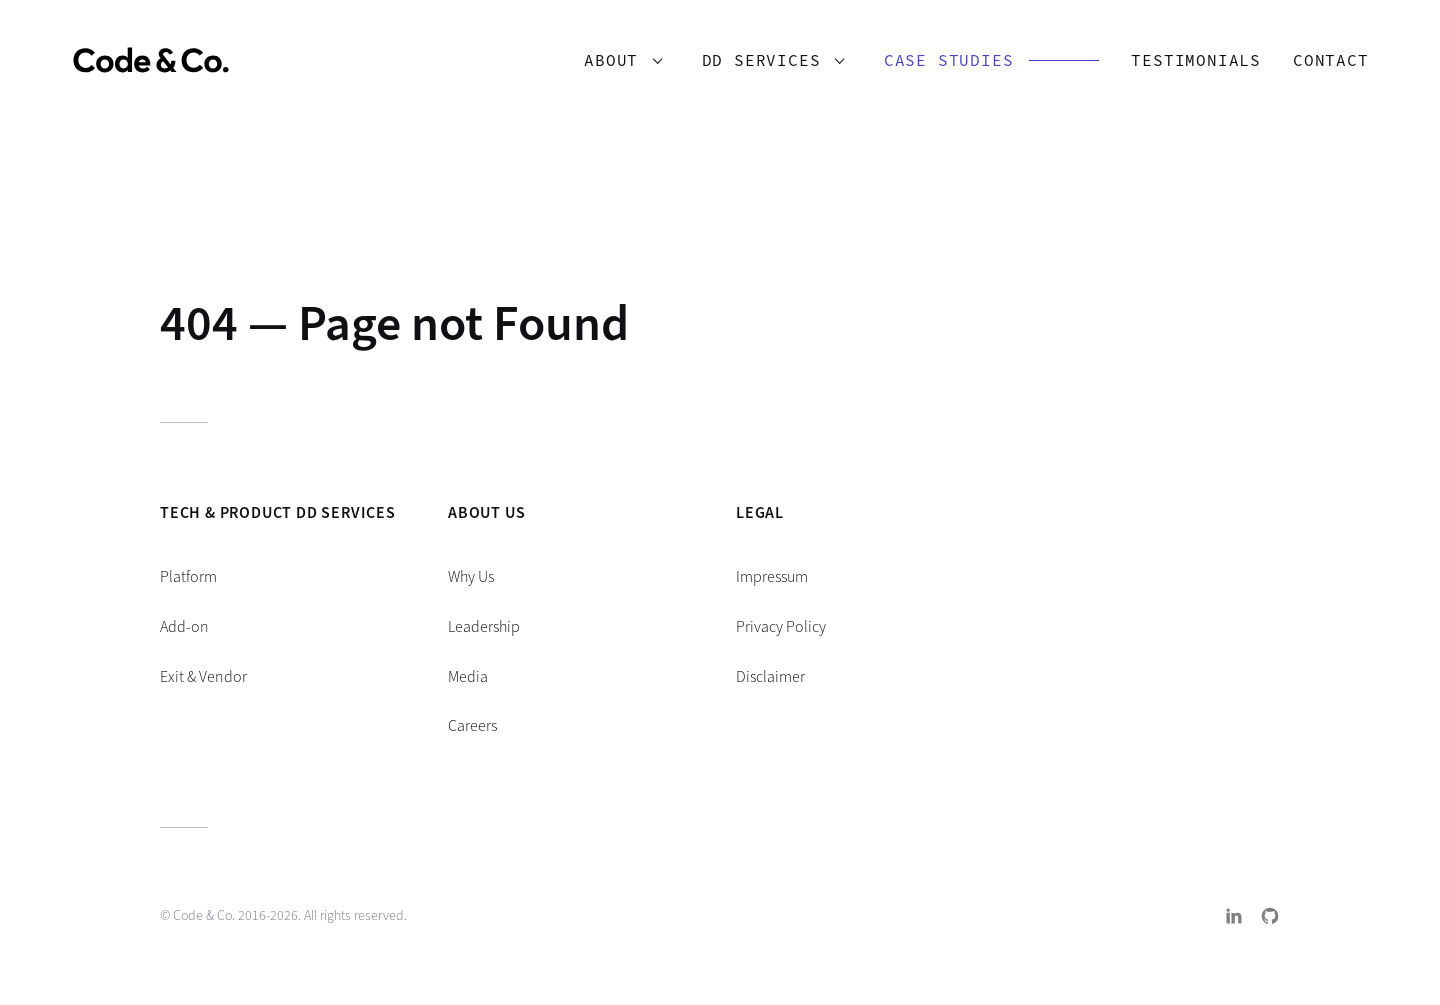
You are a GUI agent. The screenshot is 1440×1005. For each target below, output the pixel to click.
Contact (1322, 63)
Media (468, 676)
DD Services (752, 63)
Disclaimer (770, 676)
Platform (188, 576)
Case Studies (940, 63)
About (603, 63)
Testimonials (1188, 63)
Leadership (484, 626)
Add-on (184, 626)
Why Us (471, 576)
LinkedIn (1234, 916)
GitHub (1270, 916)
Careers (472, 725)
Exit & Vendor (203, 676)
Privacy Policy (781, 626)
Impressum (772, 576)
